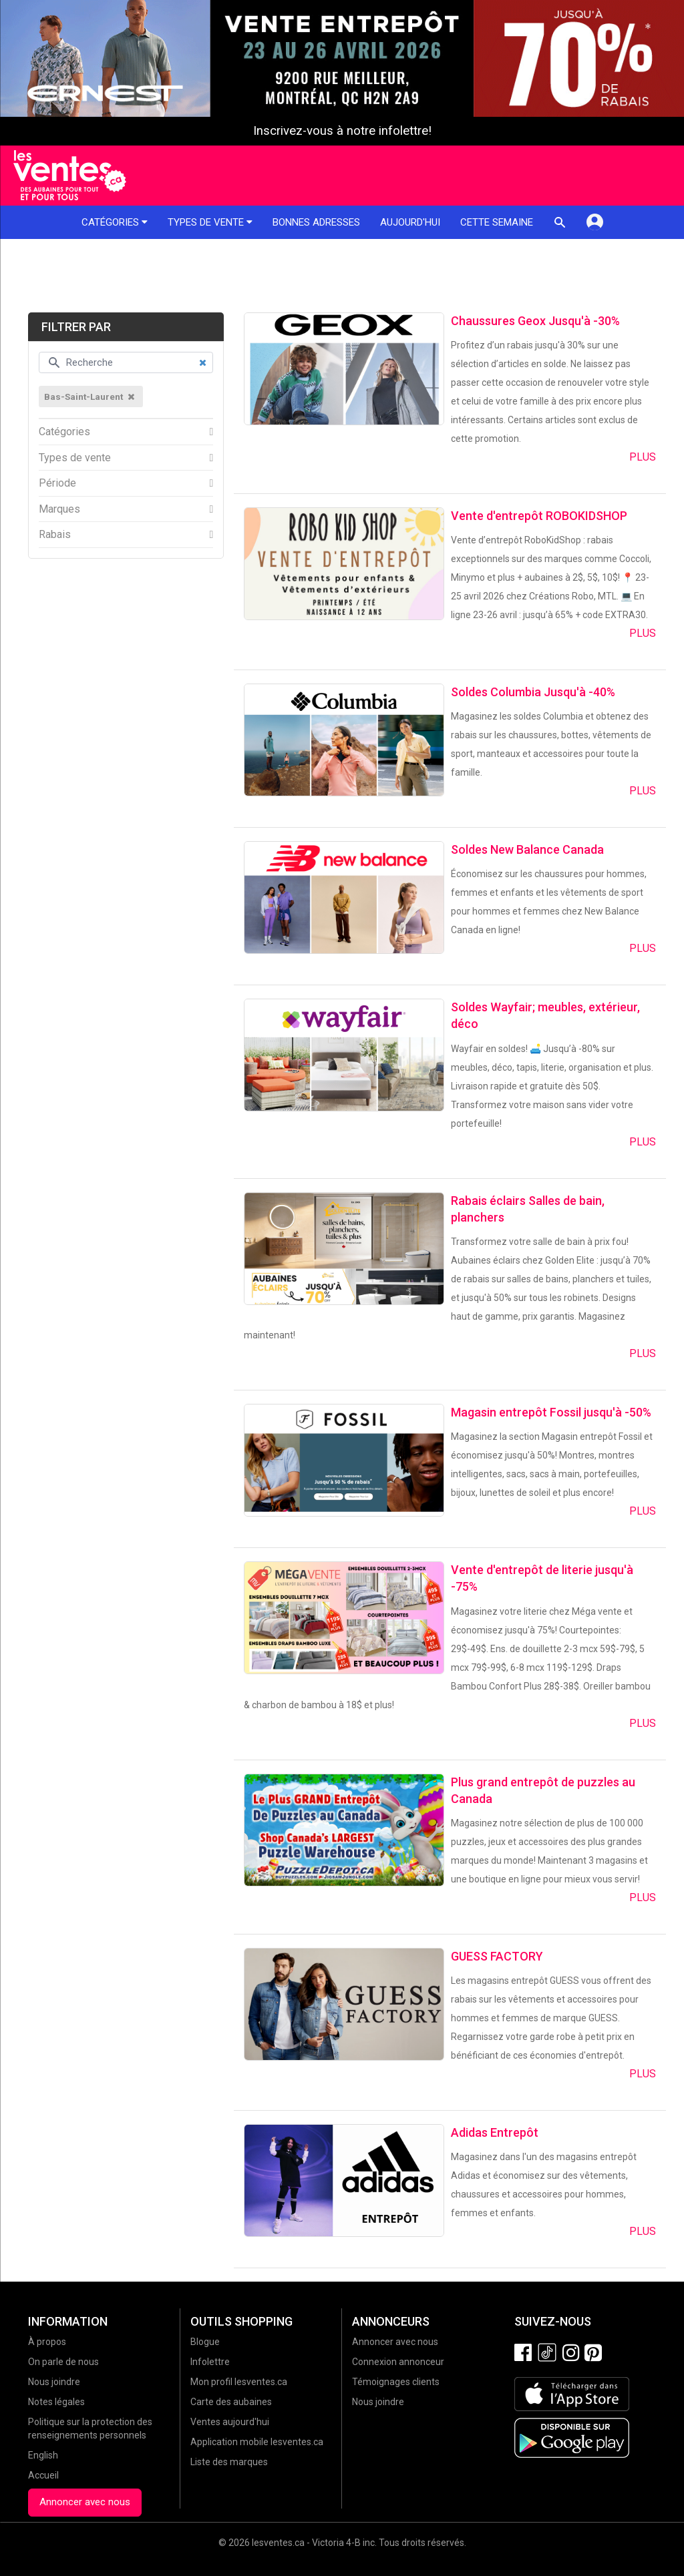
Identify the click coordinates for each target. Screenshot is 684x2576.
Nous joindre (54, 2381)
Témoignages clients (396, 2381)
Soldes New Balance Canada (527, 849)
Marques (59, 509)
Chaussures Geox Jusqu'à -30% (535, 321)
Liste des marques (229, 2462)
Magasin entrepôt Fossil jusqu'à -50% (551, 1412)
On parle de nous (63, 2361)
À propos (47, 2341)
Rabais (55, 535)
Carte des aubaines (231, 2401)
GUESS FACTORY (497, 1956)
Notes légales (56, 2401)
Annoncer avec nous (84, 2502)
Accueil (43, 2475)
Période (57, 483)
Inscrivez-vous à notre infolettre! (342, 130)
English (43, 2455)
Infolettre (210, 2361)
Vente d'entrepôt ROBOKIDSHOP (539, 516)
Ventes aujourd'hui (229, 2421)
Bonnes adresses (316, 222)
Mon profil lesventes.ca (238, 2381)
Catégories (114, 222)
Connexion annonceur (398, 2361)
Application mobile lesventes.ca (256, 2441)
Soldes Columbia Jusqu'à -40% (533, 692)
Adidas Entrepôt (494, 2132)
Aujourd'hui (410, 222)
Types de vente (210, 222)
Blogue (205, 2341)
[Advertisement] (342, 276)
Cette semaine (496, 222)
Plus (642, 457)
